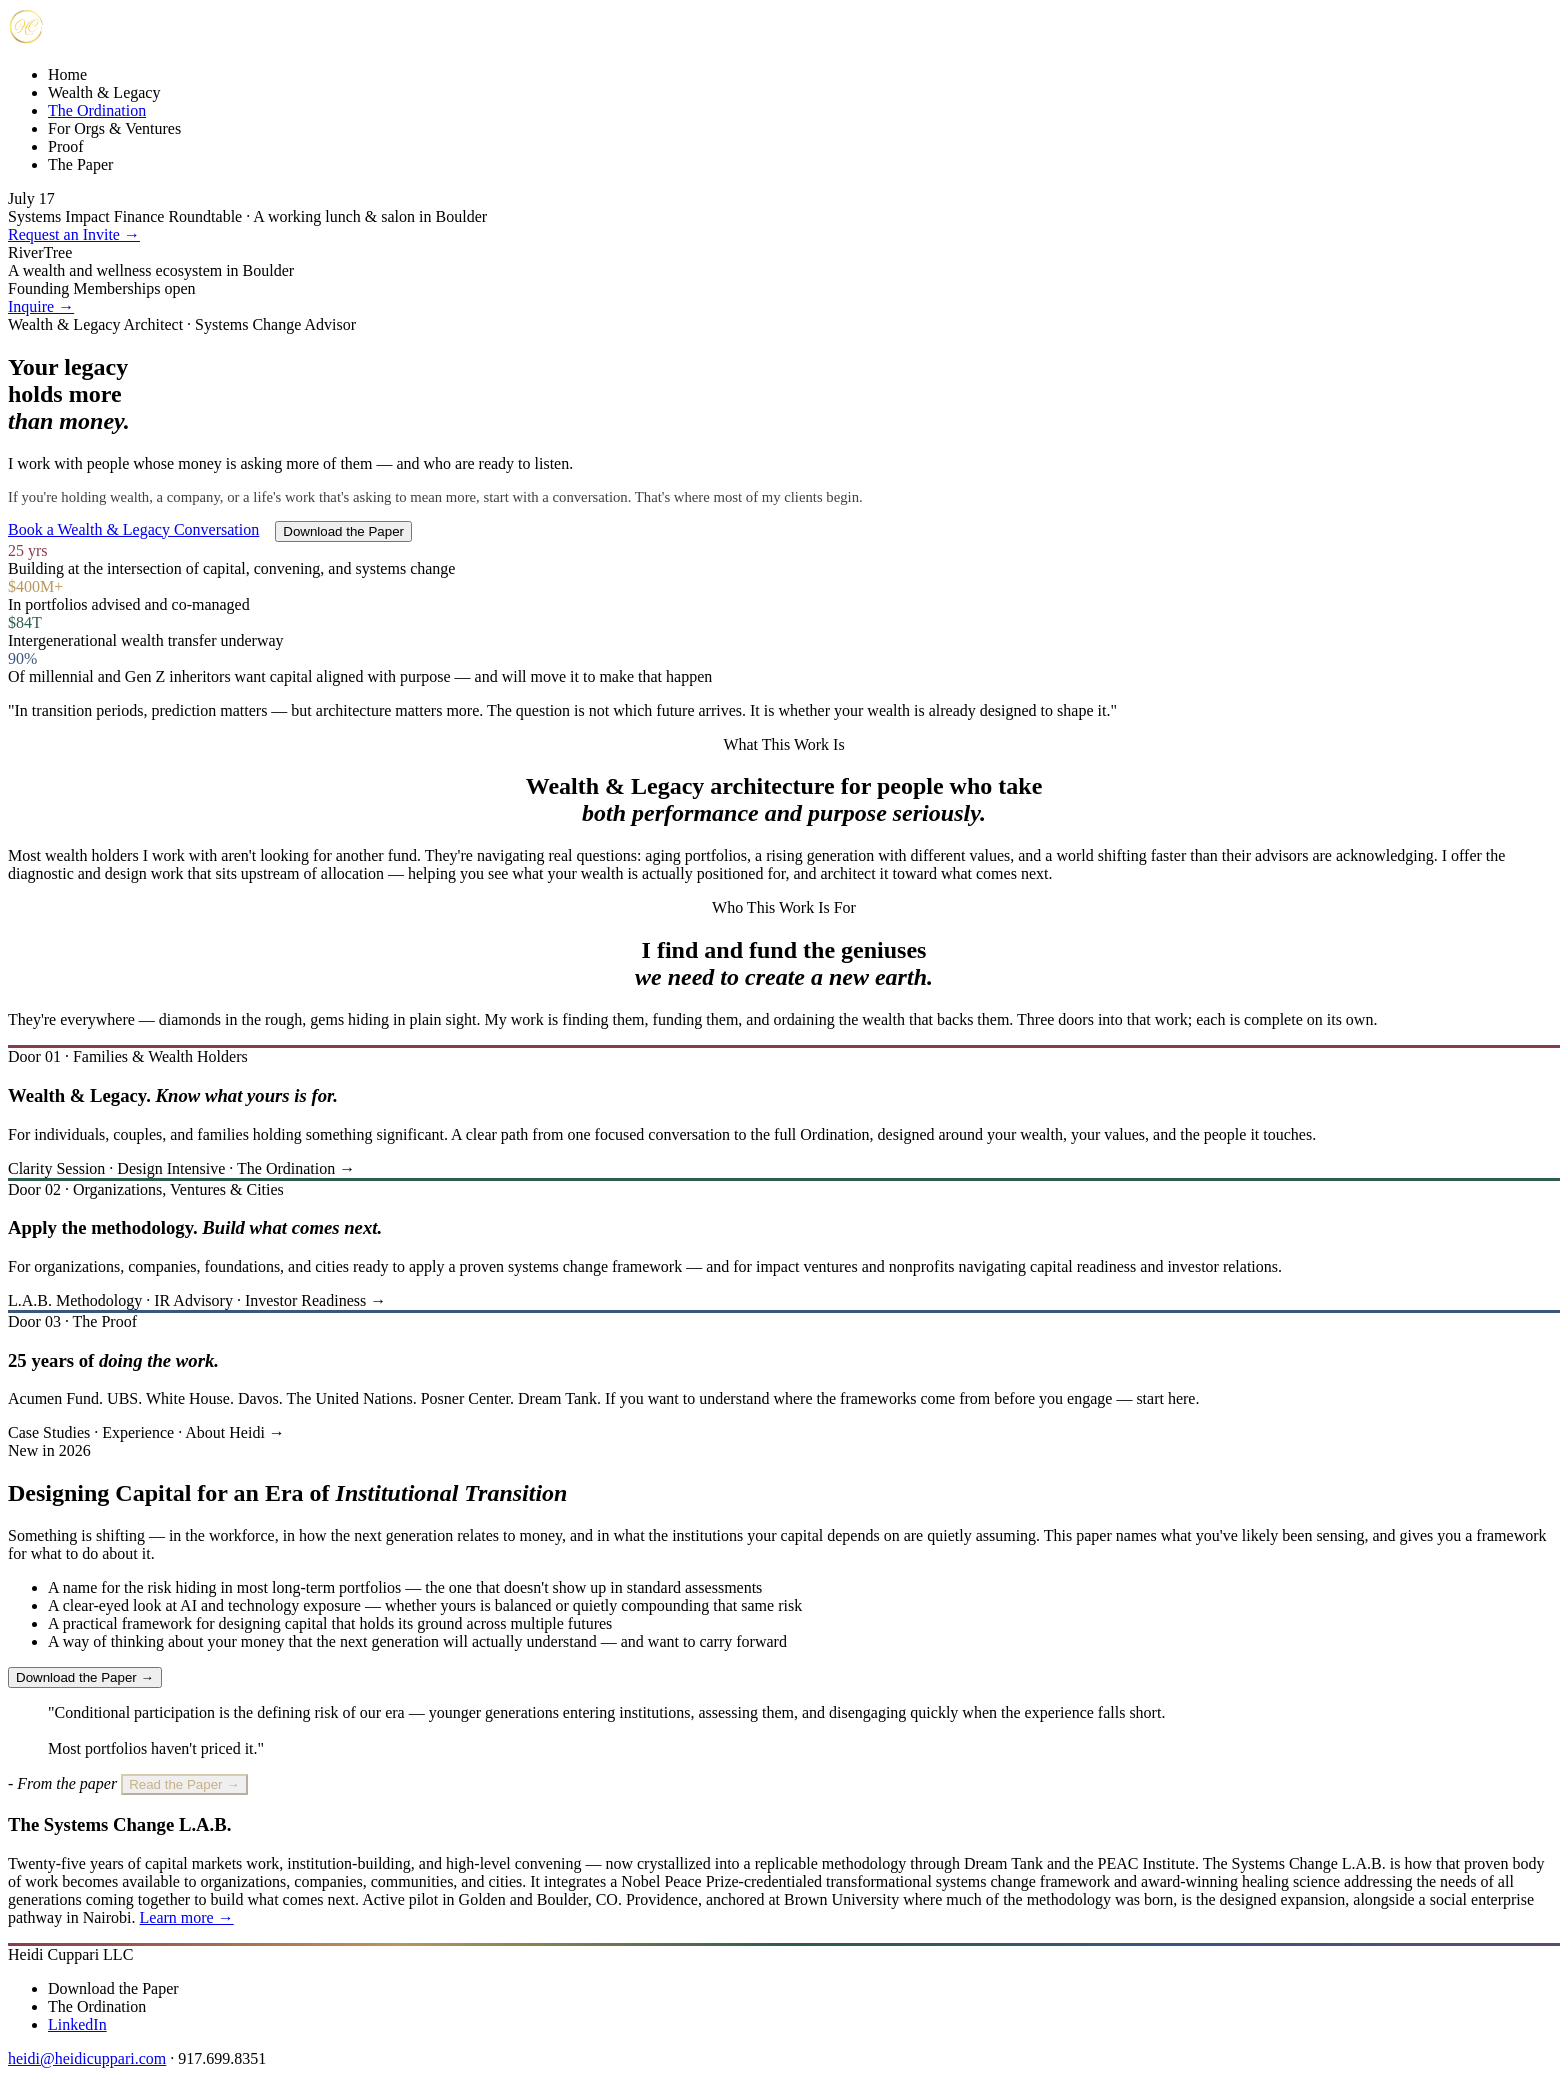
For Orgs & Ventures (114, 128)
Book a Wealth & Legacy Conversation (133, 529)
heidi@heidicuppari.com (87, 2058)
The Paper (80, 164)
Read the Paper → (184, 1784)
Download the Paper (343, 531)
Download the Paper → (85, 1677)
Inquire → (41, 306)
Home (67, 74)
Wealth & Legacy (104, 92)
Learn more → (187, 1917)
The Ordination (97, 110)
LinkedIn (77, 2024)
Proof (66, 146)
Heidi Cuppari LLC (70, 1954)
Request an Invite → (74, 234)
